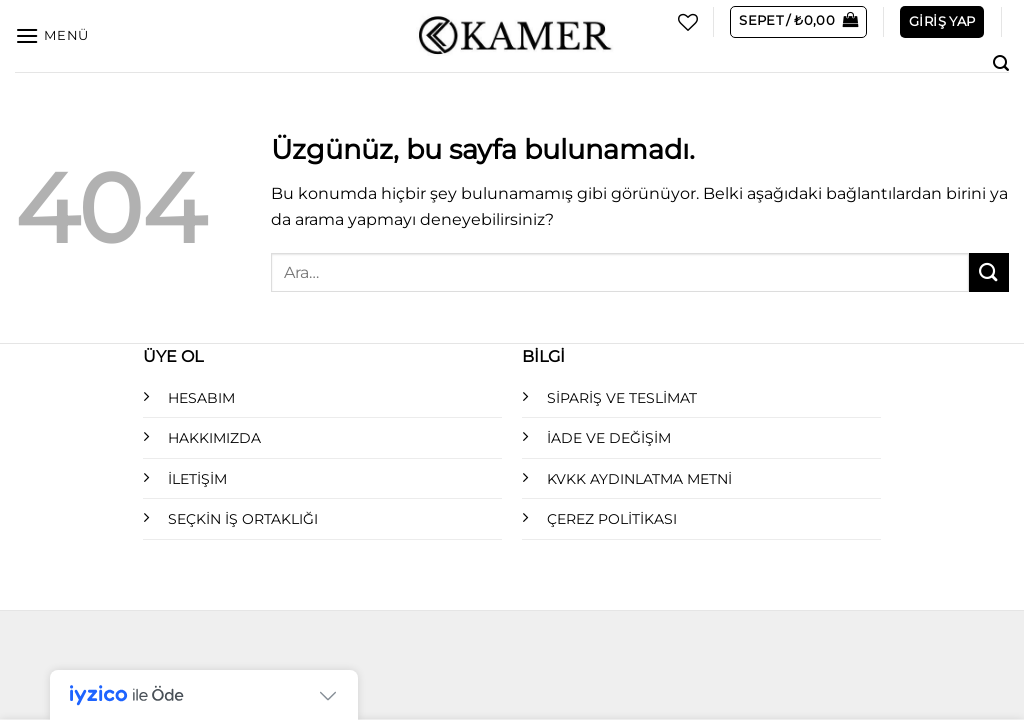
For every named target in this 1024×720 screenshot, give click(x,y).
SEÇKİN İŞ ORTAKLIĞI (243, 519)
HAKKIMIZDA (214, 438)
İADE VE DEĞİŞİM (609, 438)
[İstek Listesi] (688, 22)
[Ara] (1001, 63)
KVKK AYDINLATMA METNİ (639, 479)
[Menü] (52, 35)
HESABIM (201, 398)
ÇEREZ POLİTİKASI (612, 519)
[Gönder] (989, 272)
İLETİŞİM (197, 479)
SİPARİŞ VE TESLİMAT (622, 398)
